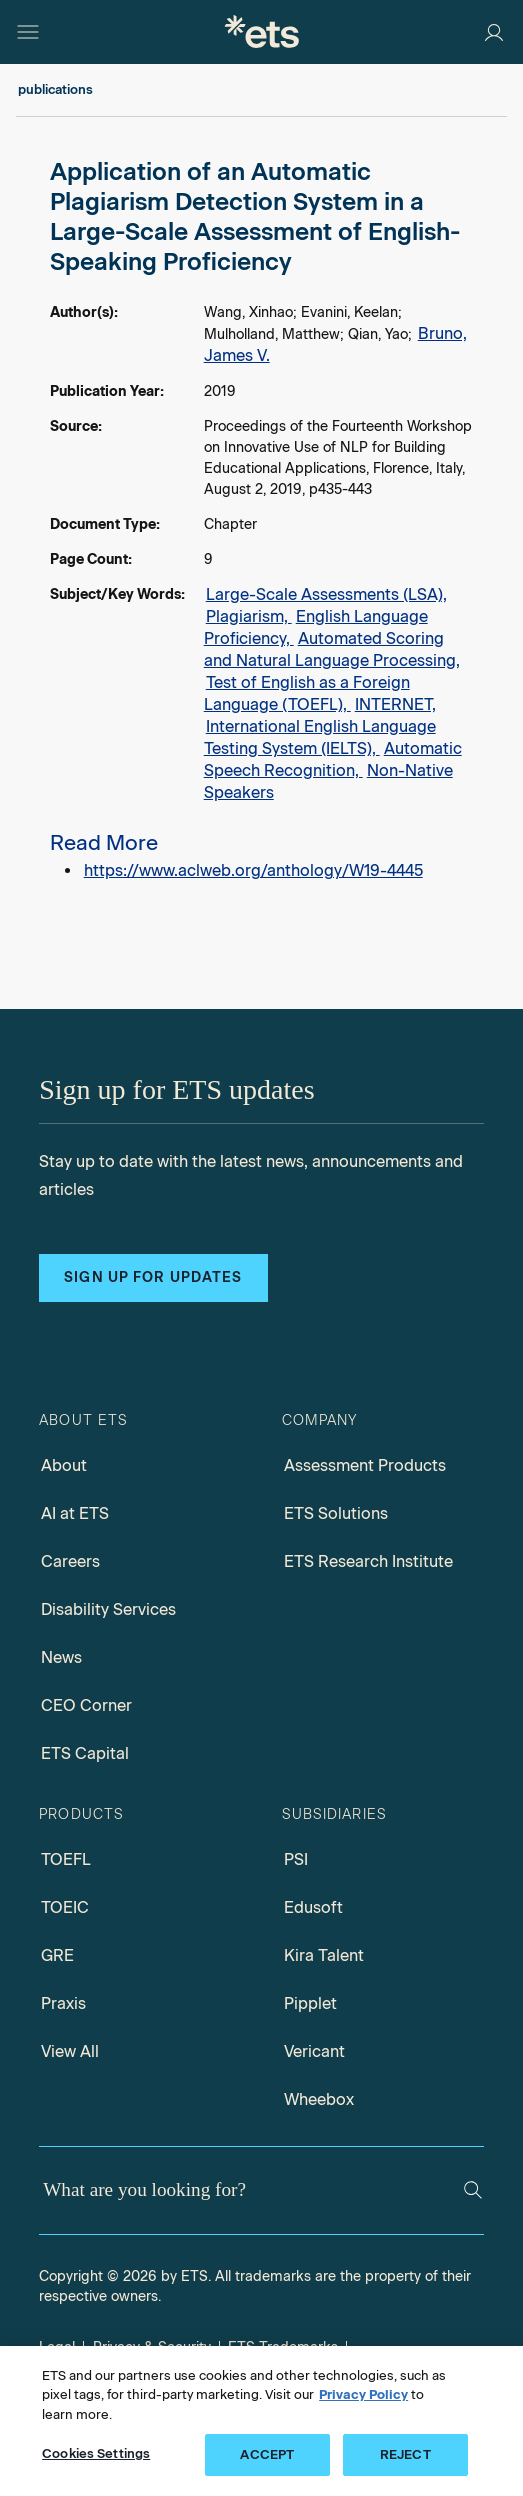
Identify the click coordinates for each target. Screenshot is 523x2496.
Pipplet (310, 2003)
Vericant (314, 2051)
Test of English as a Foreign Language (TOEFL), (307, 693)
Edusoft (313, 1907)
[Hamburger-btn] (28, 32)
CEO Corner (86, 1705)
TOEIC (65, 1907)
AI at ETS (75, 1513)
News (61, 1657)
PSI (296, 1859)
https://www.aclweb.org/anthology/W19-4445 (253, 870)
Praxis (63, 2003)
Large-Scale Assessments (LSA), (326, 594)
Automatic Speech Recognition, (333, 759)
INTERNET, (395, 704)
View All (70, 2051)
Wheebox (319, 2099)
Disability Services (108, 1609)
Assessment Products (365, 1465)
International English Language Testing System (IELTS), (320, 737)
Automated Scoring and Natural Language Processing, (332, 649)
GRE (57, 1955)
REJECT (405, 2454)
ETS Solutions (336, 1513)
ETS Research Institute (368, 1561)
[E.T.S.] (262, 31)
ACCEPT (267, 2454)
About (64, 1465)
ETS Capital (85, 1753)
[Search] (473, 2190)
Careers (70, 1561)
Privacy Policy (363, 2394)
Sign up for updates (153, 1277)
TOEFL (66, 1859)
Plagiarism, (249, 616)
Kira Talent (324, 1955)
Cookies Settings (96, 2453)
